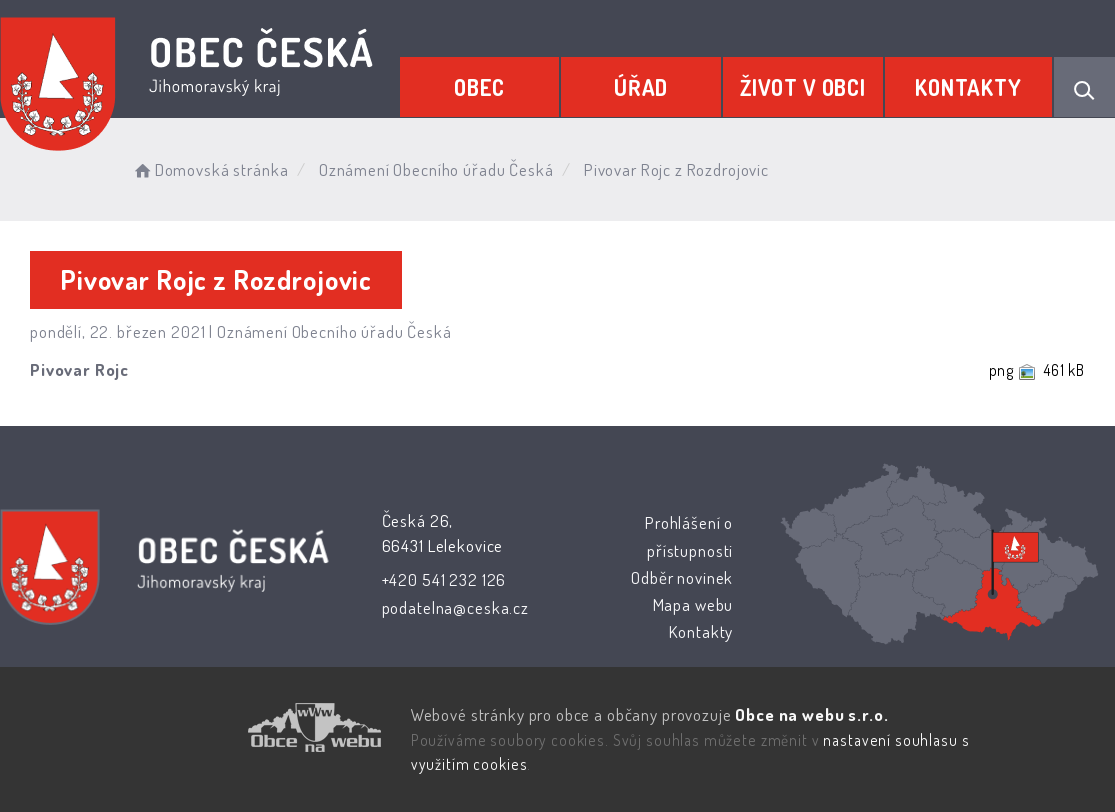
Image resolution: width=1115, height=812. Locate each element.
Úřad (641, 87)
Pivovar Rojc (79, 369)
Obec (479, 87)
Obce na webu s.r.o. (811, 714)
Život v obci (803, 87)
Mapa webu (692, 604)
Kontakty (968, 87)
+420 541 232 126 (444, 579)
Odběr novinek (682, 577)
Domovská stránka (209, 169)
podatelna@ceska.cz (455, 607)
